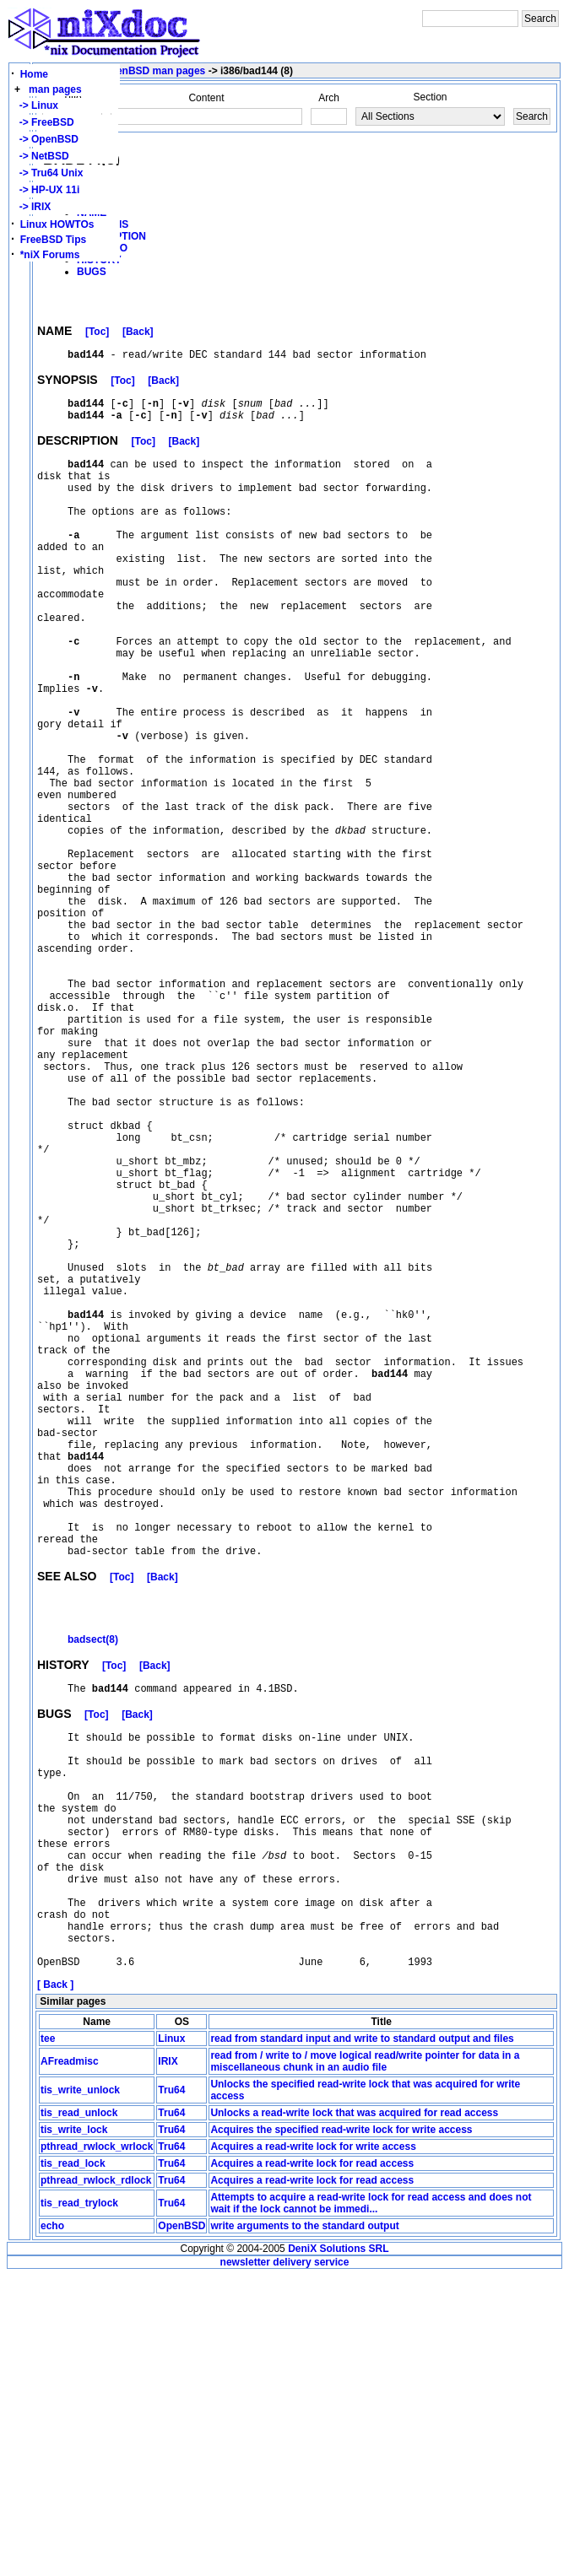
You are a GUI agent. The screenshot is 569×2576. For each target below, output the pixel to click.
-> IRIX (32, 207)
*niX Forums (50, 255)
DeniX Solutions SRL (338, 2549)
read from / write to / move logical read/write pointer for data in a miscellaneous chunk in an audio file (364, 2361)
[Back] (138, 334)
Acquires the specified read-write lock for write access (341, 2430)
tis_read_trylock (79, 2503)
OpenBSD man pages (153, 71)
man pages (55, 89)
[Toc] (97, 334)
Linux (171, 2339)
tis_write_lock (74, 2430)
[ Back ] (55, 2285)
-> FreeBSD (44, 122)
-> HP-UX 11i (46, 190)
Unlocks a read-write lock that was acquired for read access (354, 2413)
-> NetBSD (41, 156)
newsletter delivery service (285, 2562)
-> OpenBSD (46, 139)
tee (48, 2339)
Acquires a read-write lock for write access (312, 2447)
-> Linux (36, 105)
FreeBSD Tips (53, 240)
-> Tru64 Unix (48, 173)
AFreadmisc (70, 2362)
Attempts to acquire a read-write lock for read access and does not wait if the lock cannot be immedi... (370, 2503)
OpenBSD (181, 2526)
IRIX (167, 2362)
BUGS (91, 272)
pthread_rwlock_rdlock (96, 2481)
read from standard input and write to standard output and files (361, 2339)
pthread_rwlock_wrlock (97, 2447)
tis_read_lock (73, 2464)
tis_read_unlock (79, 2413)
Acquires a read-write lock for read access (312, 2464)
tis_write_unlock (80, 2390)
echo (52, 2526)
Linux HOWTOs (57, 224)
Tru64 (171, 2390)
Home (34, 74)
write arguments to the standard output (304, 2526)
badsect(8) (93, 1887)
